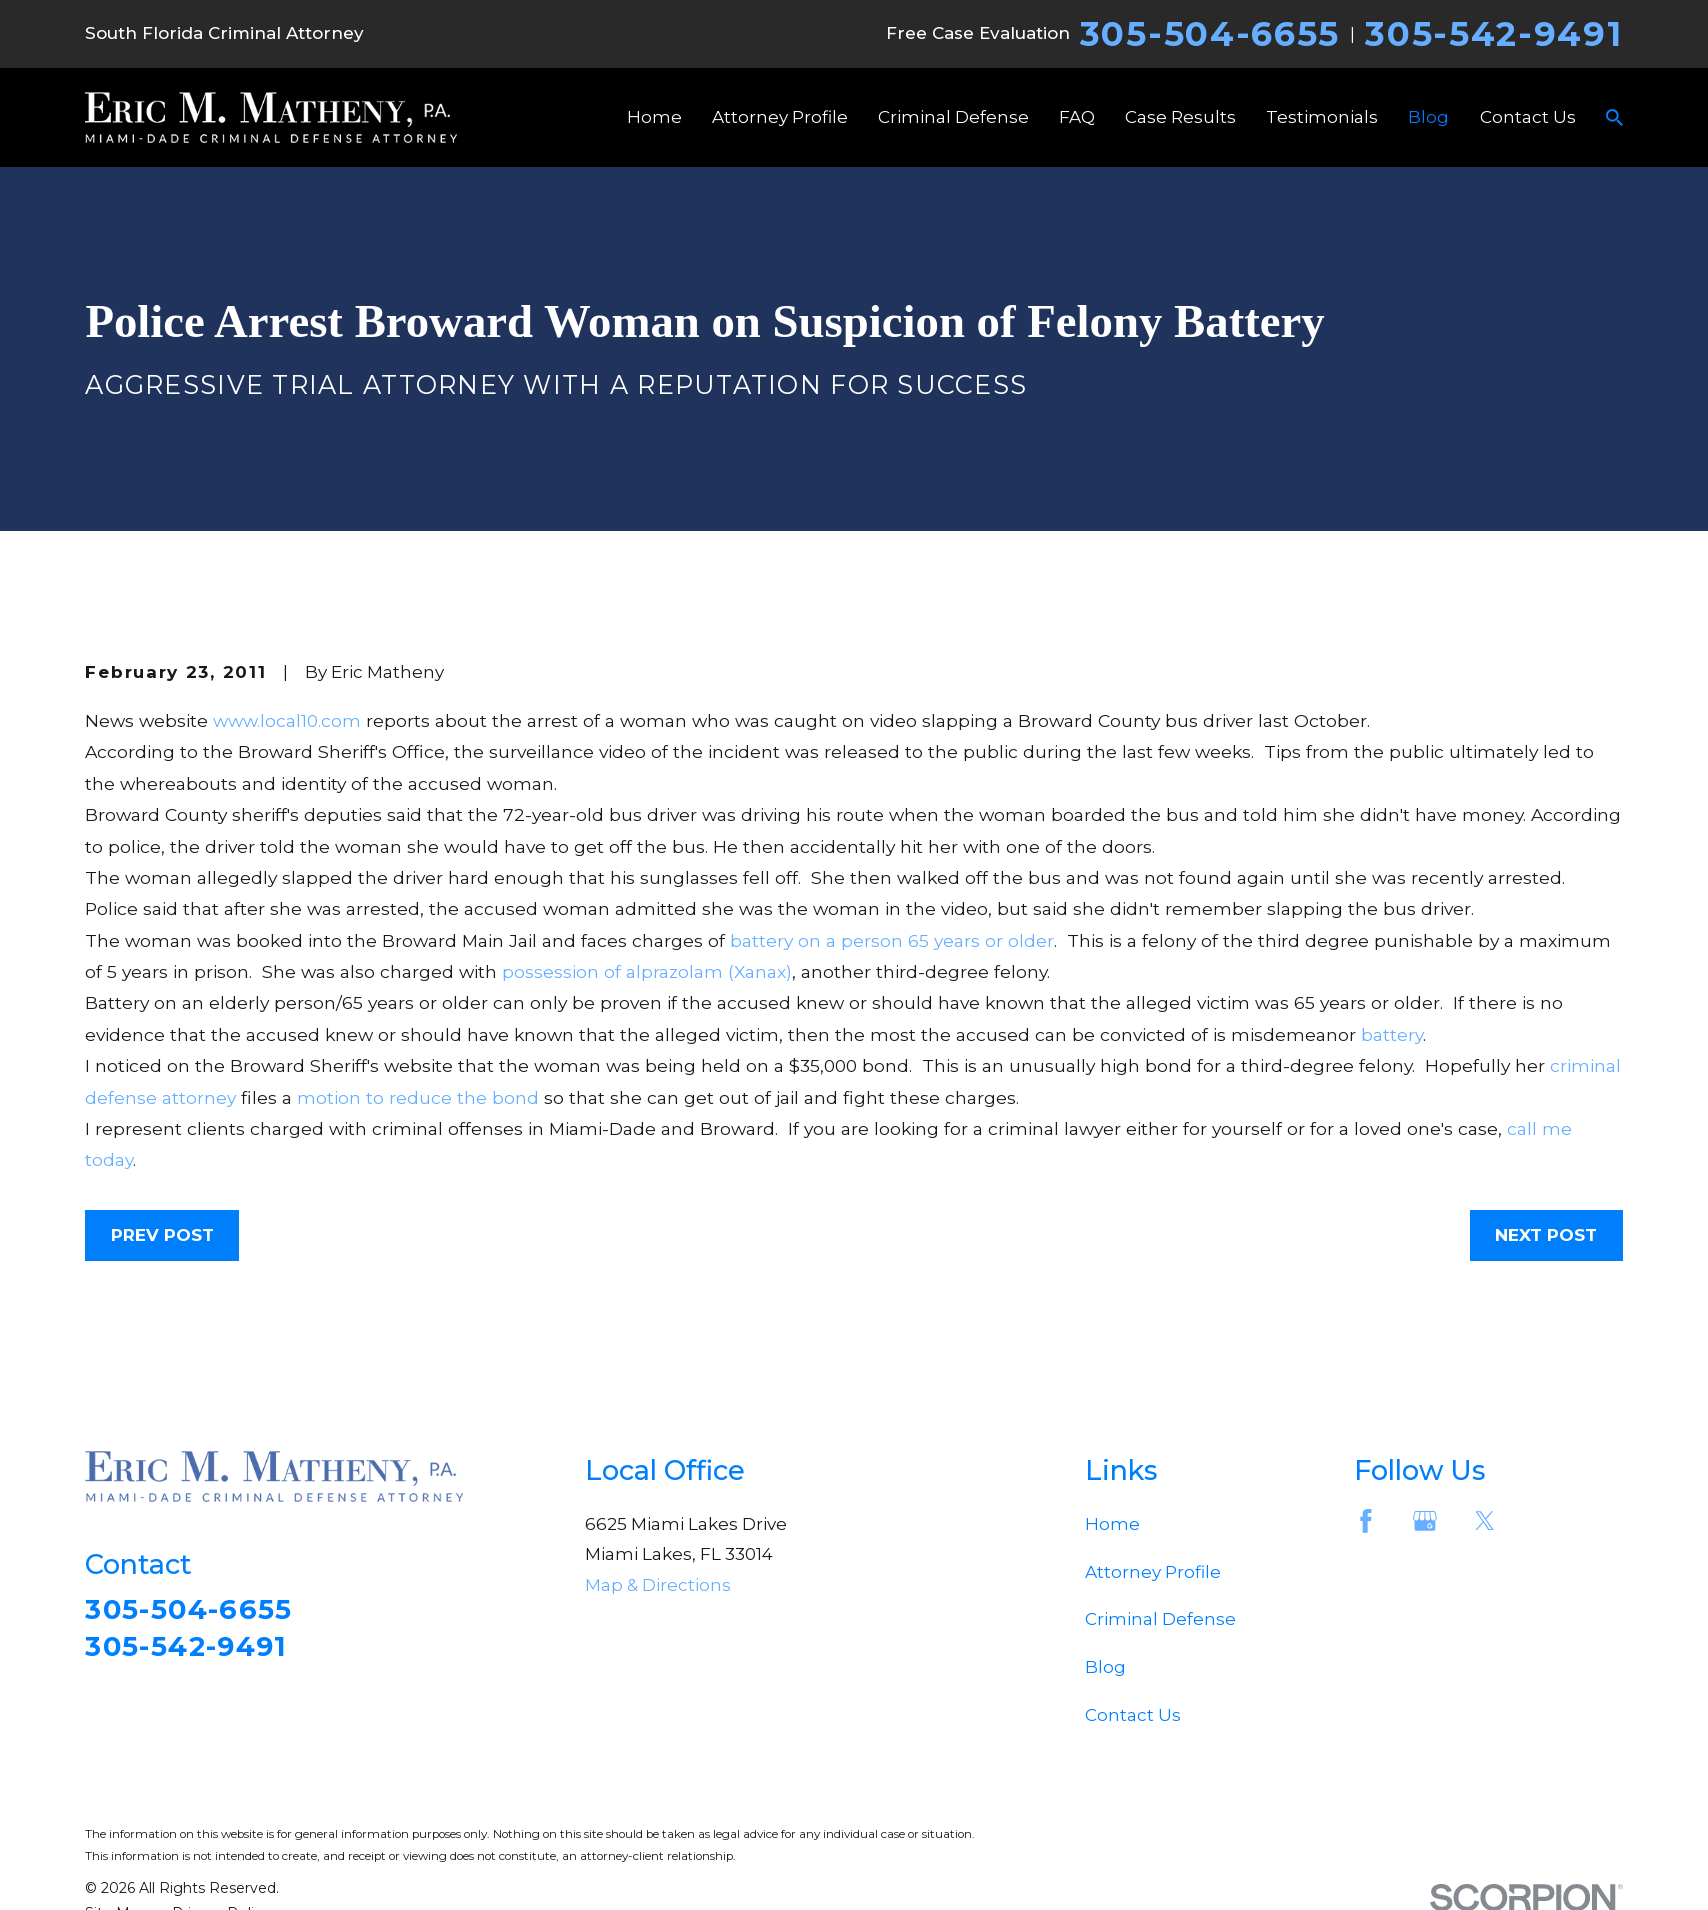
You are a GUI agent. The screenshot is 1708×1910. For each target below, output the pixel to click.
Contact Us (1133, 1715)
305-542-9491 (1493, 34)
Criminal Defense (1160, 1619)
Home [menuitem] (654, 117)
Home (1112, 1524)
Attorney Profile (1153, 1572)
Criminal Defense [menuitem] (953, 117)
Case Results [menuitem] (1180, 117)
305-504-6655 (1210, 34)
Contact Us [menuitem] (1528, 117)
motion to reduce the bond (418, 1097)
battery (1392, 1034)
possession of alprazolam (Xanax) (647, 971)
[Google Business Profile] (1425, 1521)
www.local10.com (287, 720)
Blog (1105, 1667)
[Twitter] (1485, 1521)
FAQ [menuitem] (1077, 117)
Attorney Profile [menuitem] (780, 117)
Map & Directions (658, 1585)
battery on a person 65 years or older (892, 940)
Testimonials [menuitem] (1322, 117)
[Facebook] (1366, 1521)
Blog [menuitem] (1428, 117)
